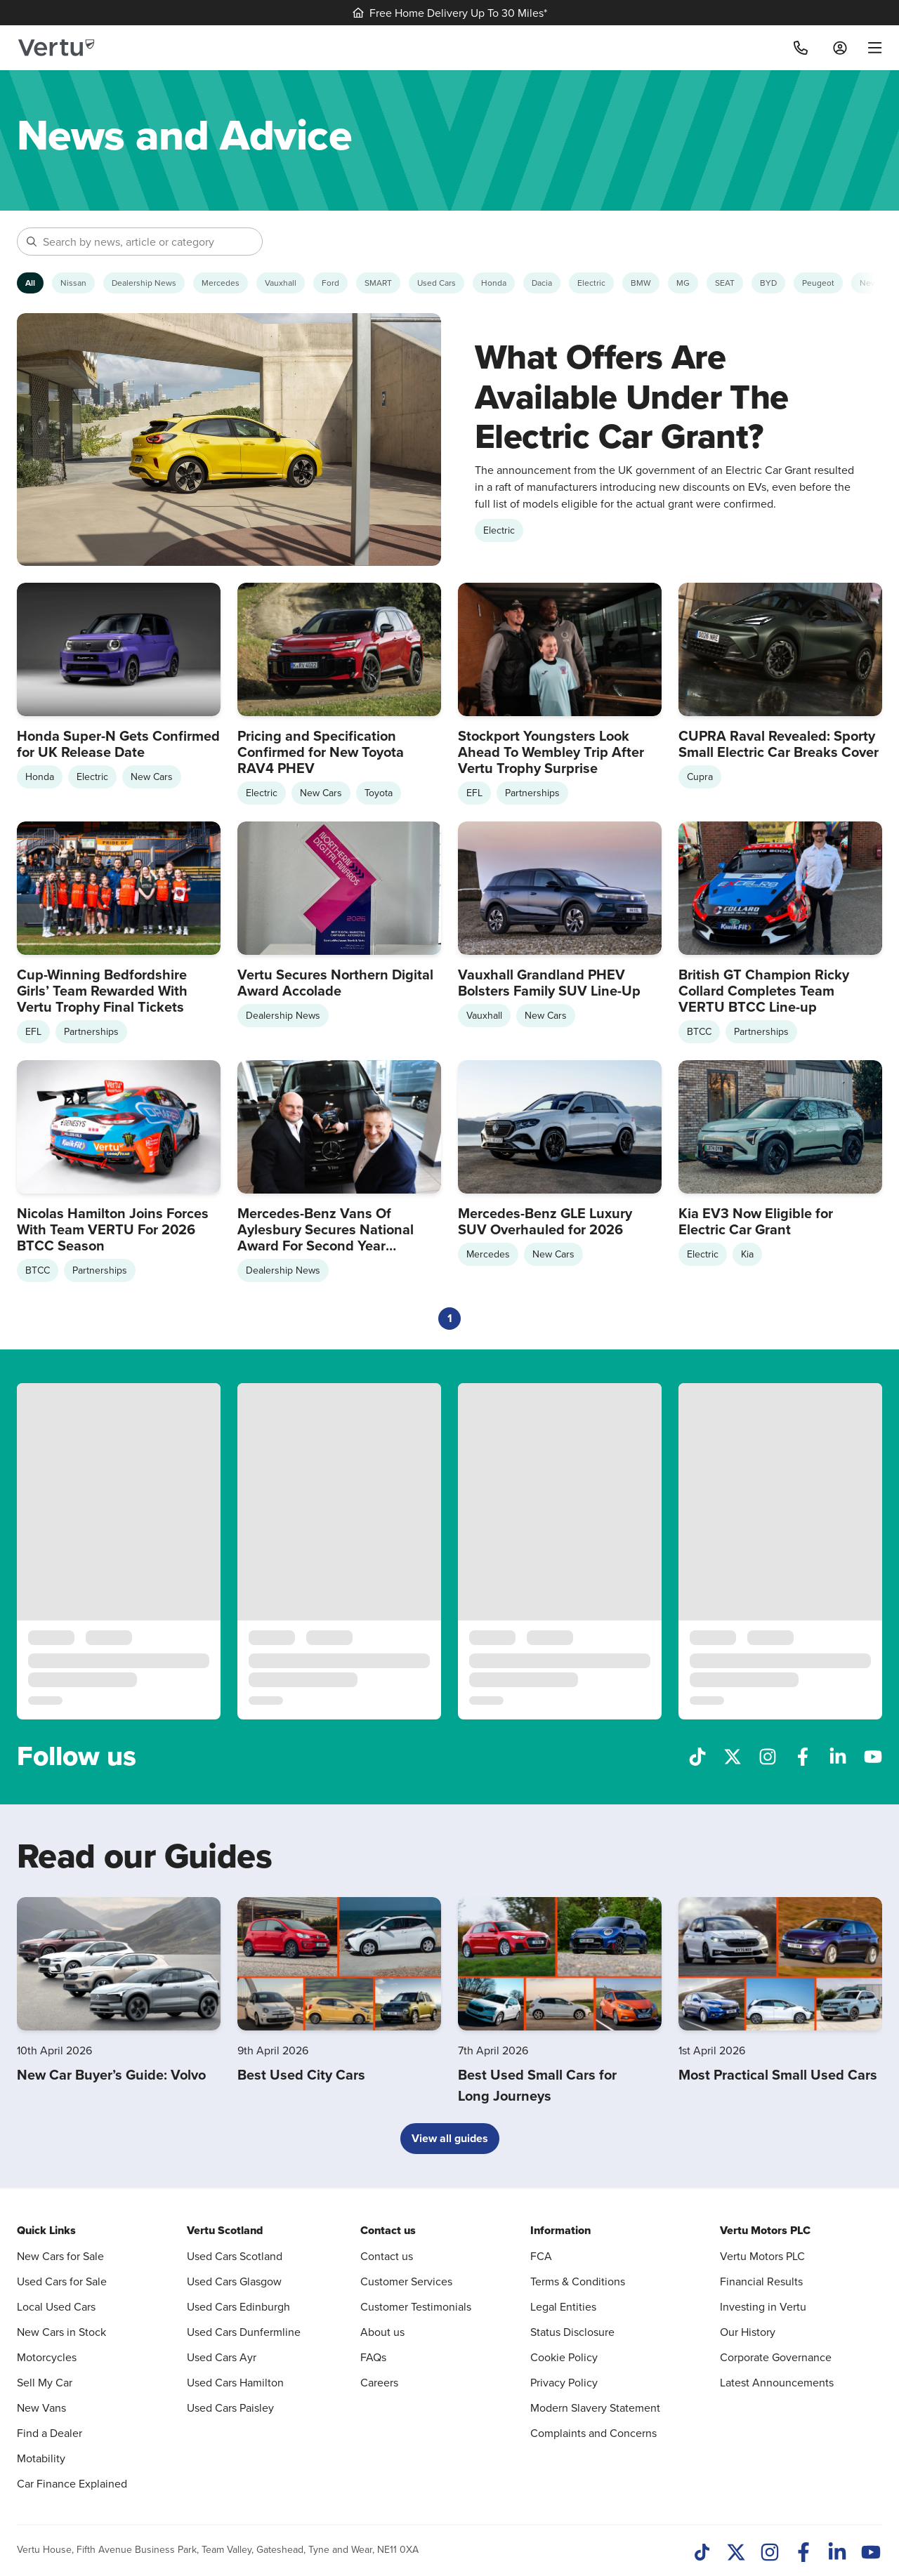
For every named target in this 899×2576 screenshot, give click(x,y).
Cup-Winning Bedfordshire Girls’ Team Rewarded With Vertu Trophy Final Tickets (102, 990)
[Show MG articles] (683, 282)
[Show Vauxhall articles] (280, 282)
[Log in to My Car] (840, 47)
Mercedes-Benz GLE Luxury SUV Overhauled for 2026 (545, 1221)
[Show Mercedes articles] (220, 282)
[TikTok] (702, 2553)
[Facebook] (803, 2553)
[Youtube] (871, 2553)
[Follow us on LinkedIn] (838, 1755)
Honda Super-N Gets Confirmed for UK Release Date (118, 743)
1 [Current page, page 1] (449, 1318)
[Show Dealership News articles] (144, 282)
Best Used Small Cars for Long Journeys (537, 2085)
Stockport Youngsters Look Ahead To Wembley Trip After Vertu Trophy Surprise (551, 751)
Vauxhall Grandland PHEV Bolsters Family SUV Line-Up (549, 982)
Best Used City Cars (301, 2074)
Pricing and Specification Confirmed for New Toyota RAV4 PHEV (320, 751)
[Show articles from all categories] (30, 282)
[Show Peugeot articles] (818, 282)
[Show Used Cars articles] (436, 282)
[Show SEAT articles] (725, 282)
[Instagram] (770, 2553)
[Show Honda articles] (494, 282)
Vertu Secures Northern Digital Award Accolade (335, 982)
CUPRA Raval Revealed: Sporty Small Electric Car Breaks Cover (778, 743)
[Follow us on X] (732, 1755)
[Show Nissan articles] (73, 282)
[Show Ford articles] (330, 282)
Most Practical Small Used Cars (777, 2074)
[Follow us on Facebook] (803, 1755)
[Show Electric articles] (591, 282)
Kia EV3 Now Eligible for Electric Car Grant (755, 1221)
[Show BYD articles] (768, 282)
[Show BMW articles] (641, 282)
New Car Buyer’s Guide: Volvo (111, 2074)
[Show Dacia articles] (541, 282)
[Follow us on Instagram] (768, 1755)
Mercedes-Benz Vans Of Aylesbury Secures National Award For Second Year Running (325, 1237)
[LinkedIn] (837, 2553)
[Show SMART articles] (378, 282)
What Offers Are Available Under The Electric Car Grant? (632, 396)
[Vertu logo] (56, 47)
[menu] (870, 47)
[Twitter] (736, 2553)
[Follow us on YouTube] (873, 1755)
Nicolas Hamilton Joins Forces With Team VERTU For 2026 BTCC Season (113, 1229)
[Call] (800, 47)
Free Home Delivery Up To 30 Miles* (450, 12)
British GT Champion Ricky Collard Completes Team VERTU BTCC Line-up (763, 990)
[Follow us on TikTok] (697, 1755)
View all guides (450, 2138)
